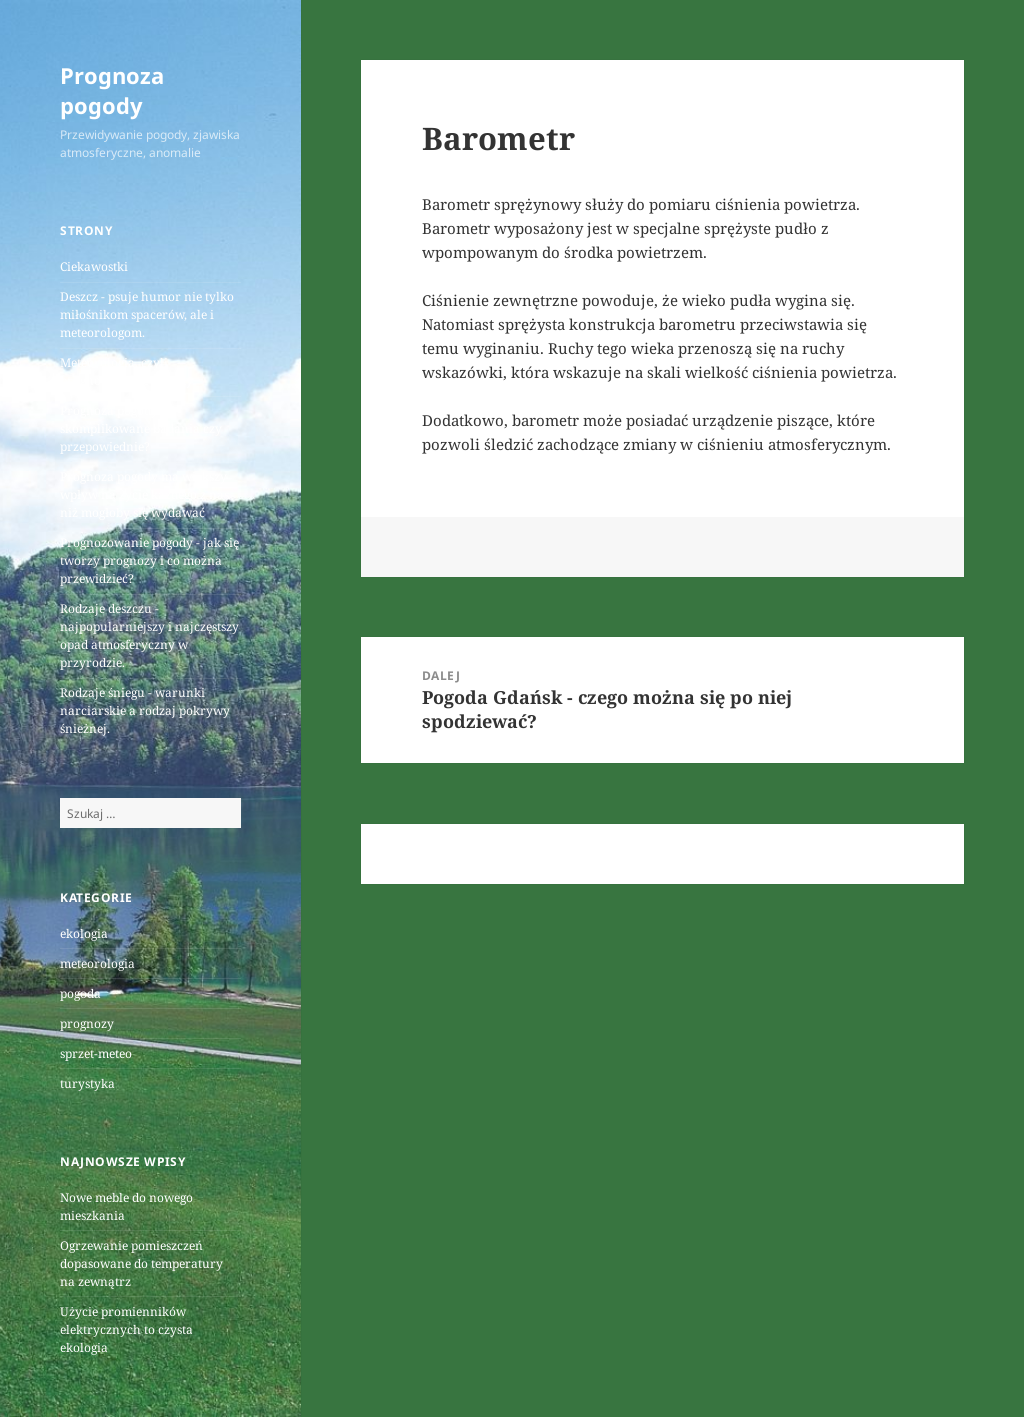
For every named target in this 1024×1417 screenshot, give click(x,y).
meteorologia (97, 963)
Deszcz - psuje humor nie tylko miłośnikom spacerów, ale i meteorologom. (147, 314)
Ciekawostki (94, 266)
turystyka (87, 1083)
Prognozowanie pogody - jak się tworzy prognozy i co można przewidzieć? (149, 560)
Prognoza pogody (112, 90)
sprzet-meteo (96, 1053)
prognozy (87, 1023)
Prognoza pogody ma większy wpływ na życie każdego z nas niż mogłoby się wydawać (144, 494)
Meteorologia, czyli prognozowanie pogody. (127, 371)
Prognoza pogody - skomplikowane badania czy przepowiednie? (141, 428)
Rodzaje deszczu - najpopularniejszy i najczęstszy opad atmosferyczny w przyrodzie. (149, 635)
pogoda (80, 993)
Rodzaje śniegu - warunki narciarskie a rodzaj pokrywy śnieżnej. (145, 710)
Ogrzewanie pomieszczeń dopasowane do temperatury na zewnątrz (141, 1263)
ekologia (84, 933)
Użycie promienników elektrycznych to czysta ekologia (126, 1329)
